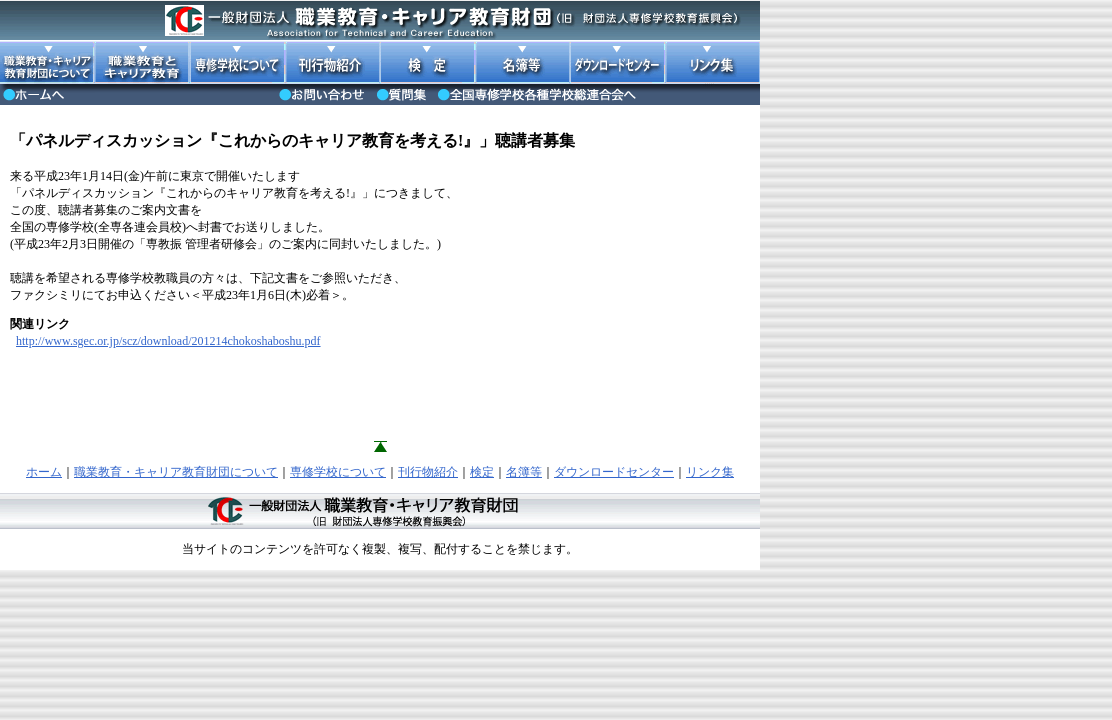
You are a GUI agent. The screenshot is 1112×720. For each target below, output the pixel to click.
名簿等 (524, 472)
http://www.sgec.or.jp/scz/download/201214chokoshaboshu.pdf (168, 341)
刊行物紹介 (428, 472)
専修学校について (338, 472)
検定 (482, 472)
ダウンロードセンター (614, 472)
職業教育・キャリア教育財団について (176, 472)
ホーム (44, 472)
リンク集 (710, 472)
